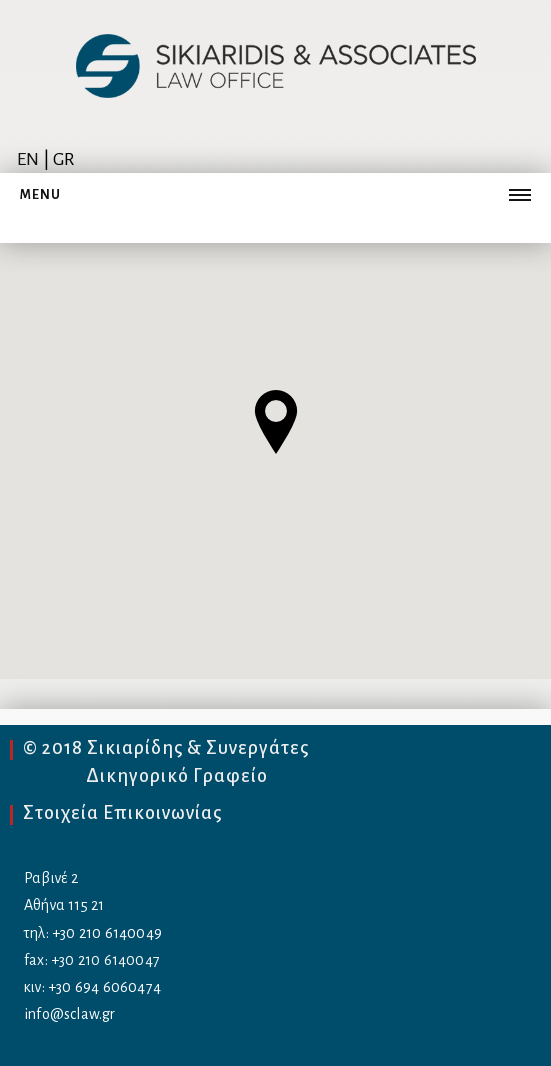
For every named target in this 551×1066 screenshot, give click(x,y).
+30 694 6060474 (104, 987)
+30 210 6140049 (107, 933)
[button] (276, 422)
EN (28, 159)
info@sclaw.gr (70, 1014)
